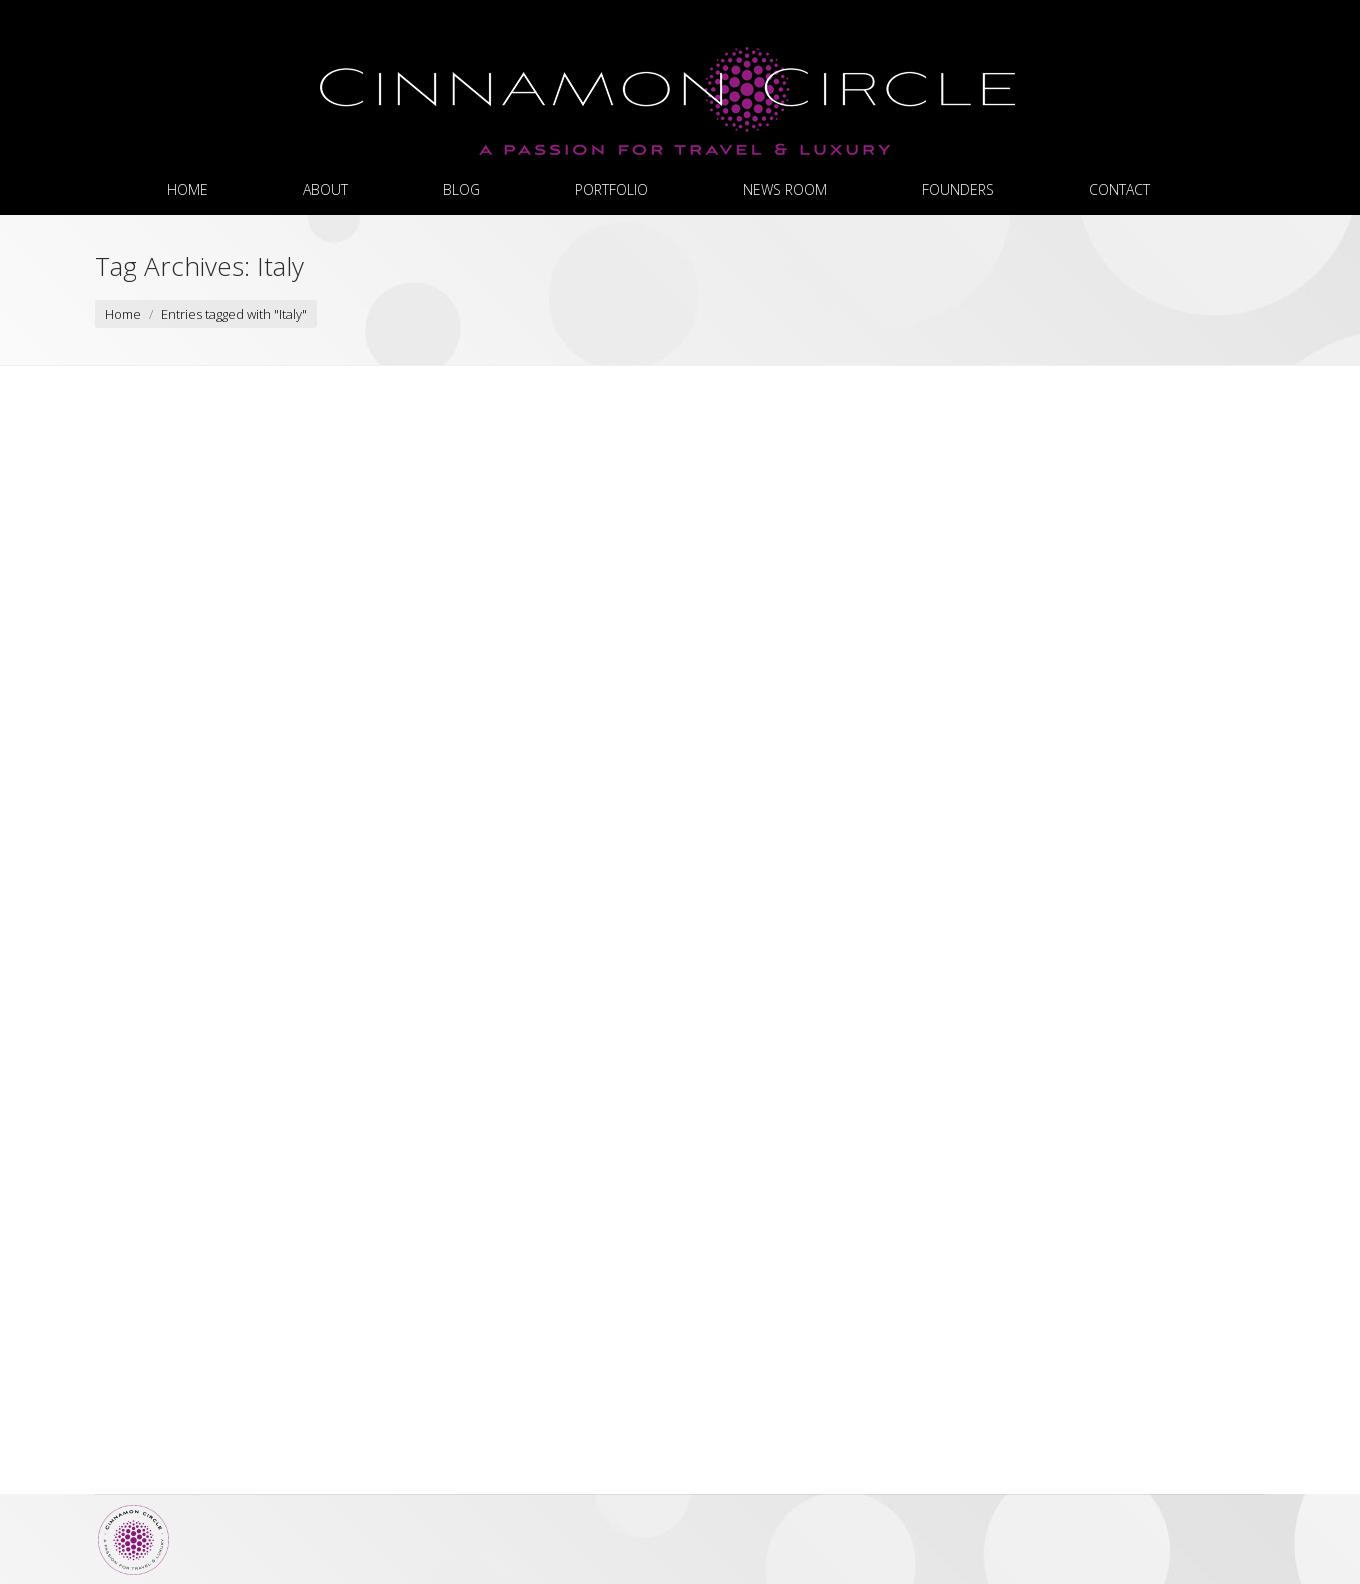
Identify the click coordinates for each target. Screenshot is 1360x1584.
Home (123, 314)
